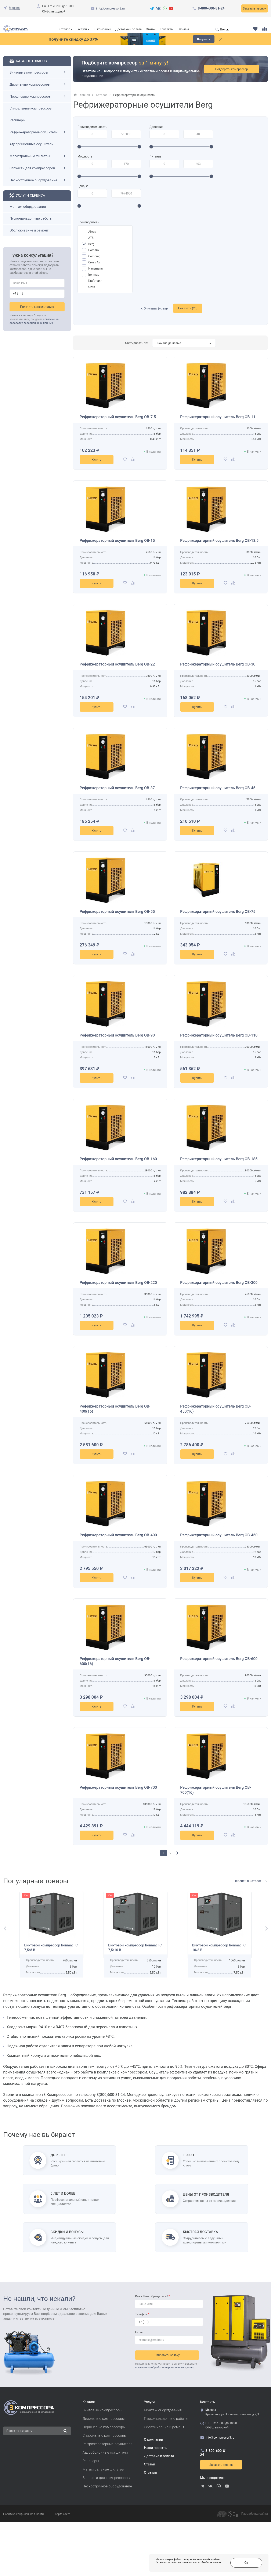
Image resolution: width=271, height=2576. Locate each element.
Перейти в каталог (250, 1889)
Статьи (151, 29)
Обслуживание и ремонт (29, 238)
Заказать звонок (254, 8)
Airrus (92, 239)
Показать (187, 316)
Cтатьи (149, 2518)
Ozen (91, 295)
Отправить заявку (168, 2407)
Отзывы (183, 29)
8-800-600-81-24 (211, 8)
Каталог (64, 29)
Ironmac (93, 282)
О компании (102, 29)
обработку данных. (188, 2565)
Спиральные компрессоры (31, 116)
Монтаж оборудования (28, 215)
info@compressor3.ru (110, 8)
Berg (91, 252)
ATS (91, 246)
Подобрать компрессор (236, 77)
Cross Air (94, 270)
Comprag (94, 264)
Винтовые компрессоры (38, 80)
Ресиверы (17, 128)
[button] (4, 1957)
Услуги (82, 29)
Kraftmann (95, 288)
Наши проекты (155, 2501)
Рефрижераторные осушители (38, 140)
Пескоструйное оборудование (38, 188)
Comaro (93, 258)
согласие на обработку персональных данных (165, 2419)
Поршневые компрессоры (38, 104)
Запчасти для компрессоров (38, 176)
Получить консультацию (37, 314)
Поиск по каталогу (19, 2484)
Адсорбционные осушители (32, 152)
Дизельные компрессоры (38, 92)
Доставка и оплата (128, 29)
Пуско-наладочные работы (31, 227)
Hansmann (95, 276)
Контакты (166, 29)
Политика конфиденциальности (23, 2567)
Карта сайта (62, 2567)
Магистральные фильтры (38, 164)
